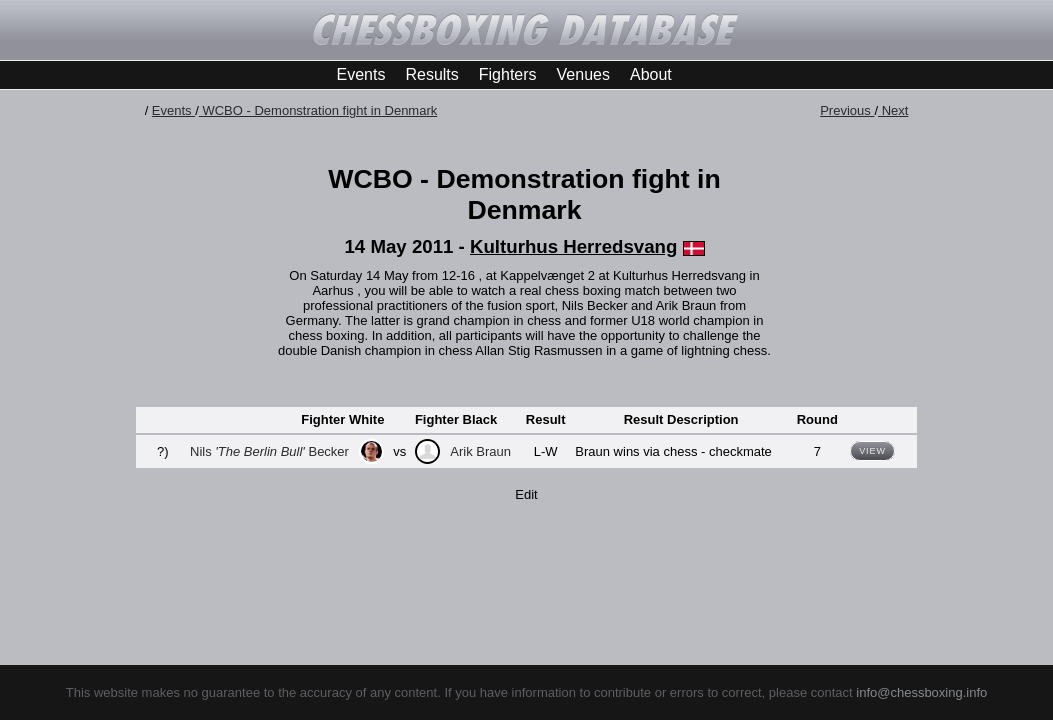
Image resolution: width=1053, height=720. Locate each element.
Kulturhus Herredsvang (573, 246)
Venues (583, 74)
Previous (847, 110)
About (651, 74)
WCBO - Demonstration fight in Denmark (318, 110)
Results (431, 74)
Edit (526, 494)
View (872, 451)
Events (361, 74)
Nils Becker (269, 451)
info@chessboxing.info (921, 692)
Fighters (508, 74)
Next (893, 110)
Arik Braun (480, 451)
